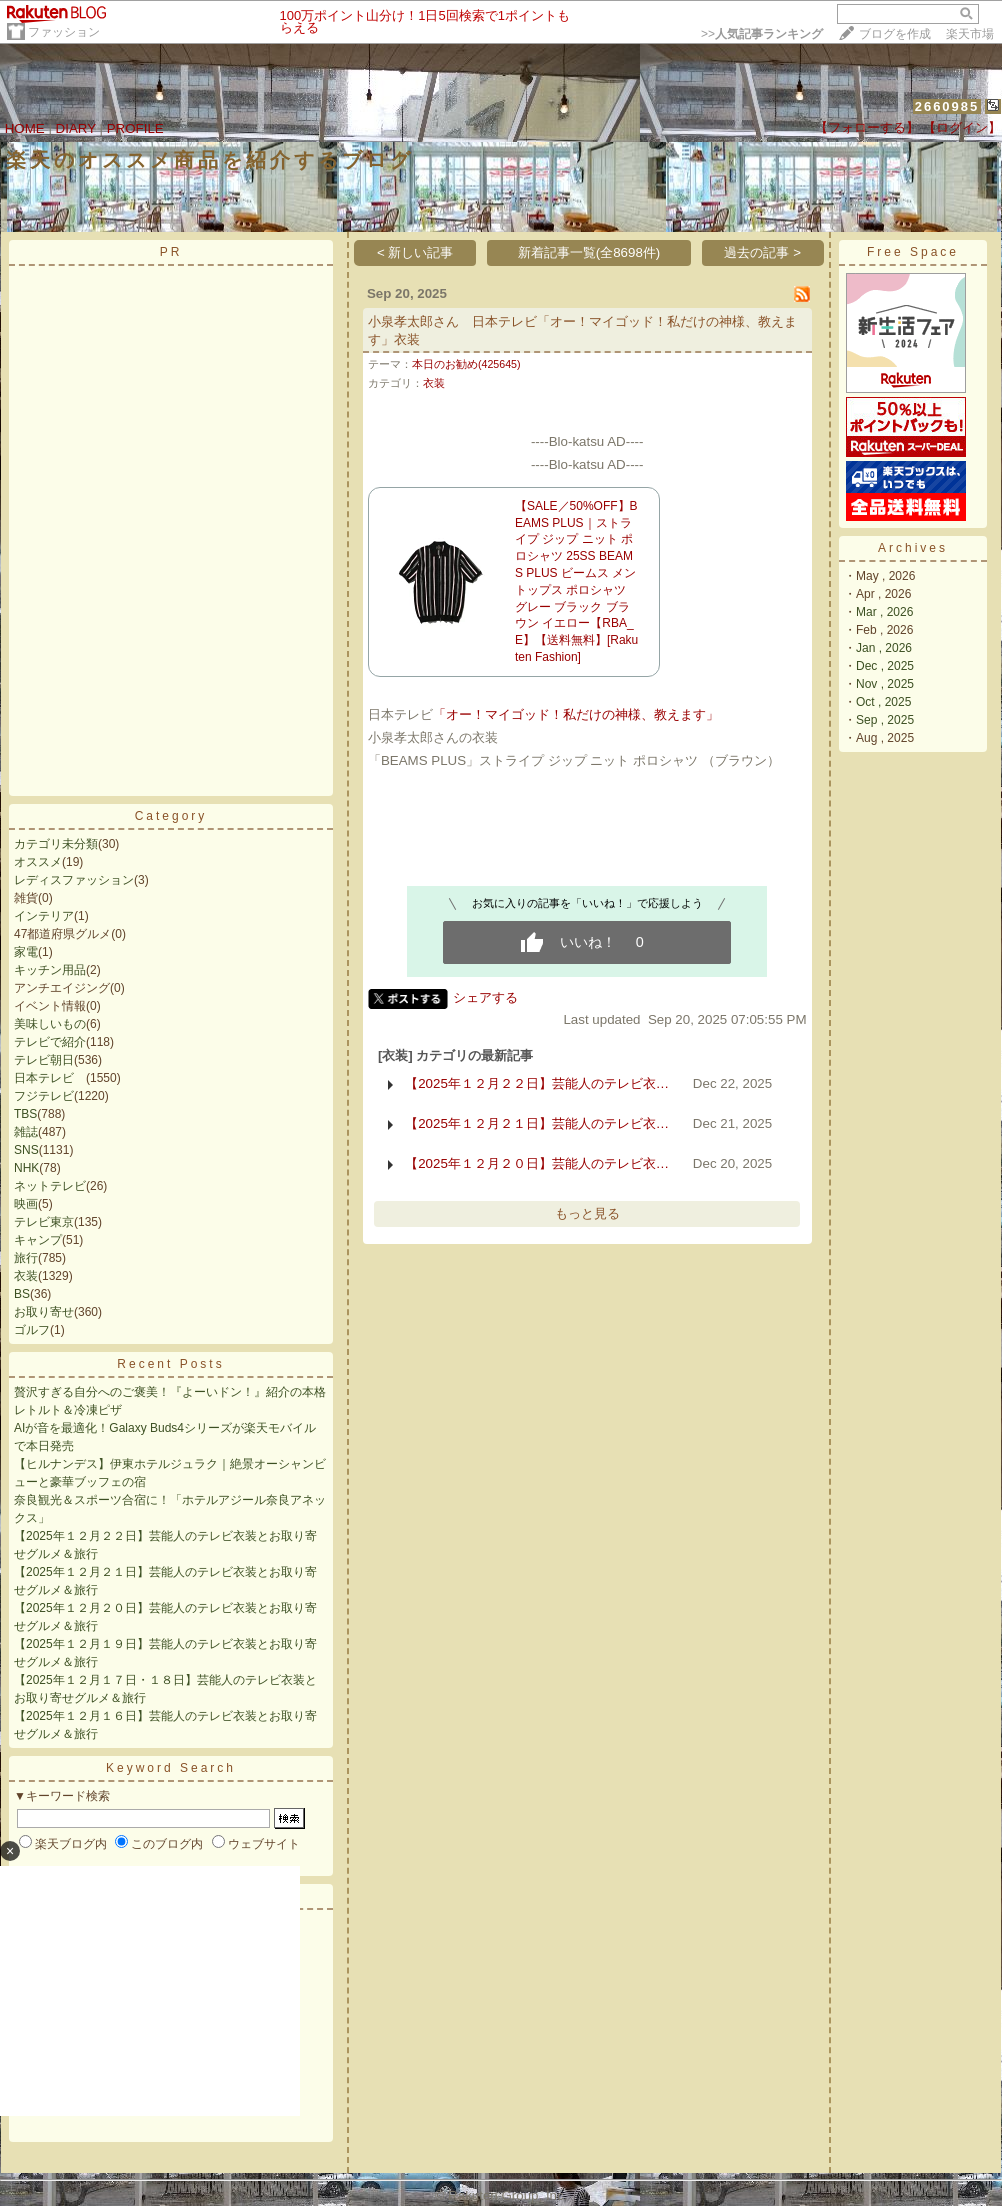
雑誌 (26, 1132)
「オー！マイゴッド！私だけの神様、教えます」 (576, 714)
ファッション (64, 32)
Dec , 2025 (885, 666)
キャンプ (38, 1240)
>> (762, 34)
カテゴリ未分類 (56, 844)
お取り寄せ (44, 1312)
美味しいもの (50, 1024)
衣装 (26, 1276)
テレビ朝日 (44, 1060)
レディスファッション (74, 880)
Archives (913, 548)
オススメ (38, 862)
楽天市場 (970, 34)
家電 (26, 952)
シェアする (485, 997)
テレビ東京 (44, 1222)
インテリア (44, 916)
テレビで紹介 (50, 1042)
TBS (25, 1114)
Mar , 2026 (884, 612)
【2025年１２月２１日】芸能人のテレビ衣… (537, 1123)
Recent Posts (170, 1364)
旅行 (26, 1258)
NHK (26, 1168)
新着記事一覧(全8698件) (589, 252)
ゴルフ (32, 1330)
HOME (25, 128)
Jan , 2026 (884, 648)
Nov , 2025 (885, 684)
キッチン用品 (50, 970)
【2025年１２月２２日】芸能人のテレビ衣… (537, 1083)
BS (22, 1294)
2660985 (947, 106)
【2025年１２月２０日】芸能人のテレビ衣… (537, 1163)
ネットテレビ (50, 1186)
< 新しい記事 (415, 252)
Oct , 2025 (883, 702)
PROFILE (135, 128)
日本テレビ (50, 1078)
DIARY (76, 128)
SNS (26, 1150)
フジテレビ (44, 1096)
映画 (26, 1204)
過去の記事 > (762, 252)
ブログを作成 (895, 34)
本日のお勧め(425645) (466, 364)
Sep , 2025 (885, 720)
